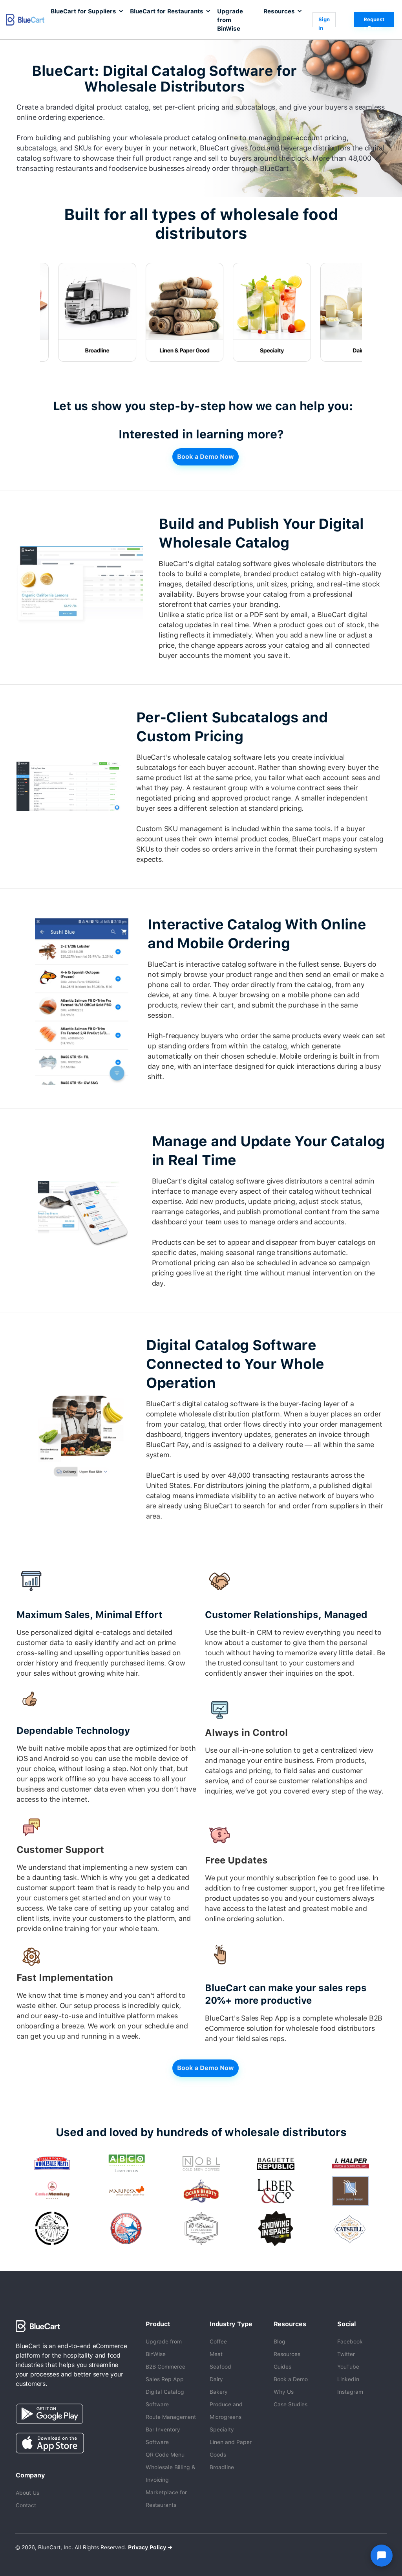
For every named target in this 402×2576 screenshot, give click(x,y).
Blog (279, 2341)
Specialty (222, 2429)
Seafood (220, 2366)
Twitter (346, 2354)
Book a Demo (291, 2379)
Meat (216, 2354)
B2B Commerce (165, 2366)
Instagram (350, 2392)
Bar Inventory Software (163, 2435)
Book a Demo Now (205, 456)
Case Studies (290, 2404)
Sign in (324, 21)
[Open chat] (382, 2556)
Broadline (222, 2467)
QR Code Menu (165, 2454)
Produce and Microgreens (226, 2410)
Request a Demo (374, 21)
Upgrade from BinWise (230, 20)
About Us (27, 2493)
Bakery (219, 2392)
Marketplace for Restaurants (166, 2498)
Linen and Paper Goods (231, 2448)
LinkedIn (348, 2379)
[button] (86, 11)
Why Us (284, 2392)
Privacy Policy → (150, 2547)
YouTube (348, 2366)
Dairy (216, 2379)
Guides (282, 2366)
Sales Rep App (165, 2379)
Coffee (218, 2341)
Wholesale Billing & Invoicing (171, 2473)
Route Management (171, 2417)
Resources (287, 2354)
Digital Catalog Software (165, 2398)
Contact (26, 2505)
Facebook (350, 2341)
